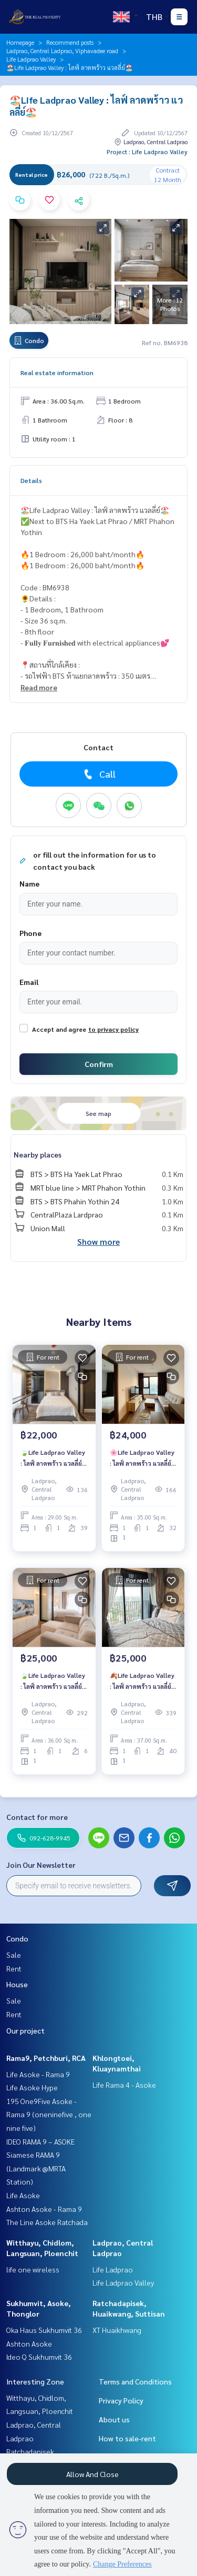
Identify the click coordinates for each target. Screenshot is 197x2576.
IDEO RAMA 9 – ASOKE (40, 2141)
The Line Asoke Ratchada (47, 2222)
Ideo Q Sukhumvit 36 (39, 2356)
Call (98, 774)
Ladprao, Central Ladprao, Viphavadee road (62, 50)
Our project (25, 2030)
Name (29, 883)
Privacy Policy (121, 2400)
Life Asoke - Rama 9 (38, 2074)
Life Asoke (23, 2195)
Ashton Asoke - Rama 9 (44, 2208)
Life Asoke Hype (32, 2087)
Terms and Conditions (135, 2381)
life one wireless (32, 2269)
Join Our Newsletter (41, 1864)
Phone (30, 933)
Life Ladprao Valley (31, 59)
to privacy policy (113, 1029)
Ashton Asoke (29, 2343)
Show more (98, 1241)
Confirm (99, 1064)
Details (31, 480)
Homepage (20, 42)
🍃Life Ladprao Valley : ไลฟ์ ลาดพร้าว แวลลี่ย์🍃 (52, 1458)
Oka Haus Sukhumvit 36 (44, 2329)
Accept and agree (59, 1029)
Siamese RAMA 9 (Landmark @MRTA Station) (36, 2168)
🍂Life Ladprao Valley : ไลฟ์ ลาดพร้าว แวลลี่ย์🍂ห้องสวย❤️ (142, 1681)
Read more (38, 687)
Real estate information (57, 372)
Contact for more (37, 1817)
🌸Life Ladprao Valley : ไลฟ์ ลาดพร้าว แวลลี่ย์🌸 (142, 1458)
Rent (14, 1968)
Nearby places (37, 1154)
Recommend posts (70, 42)
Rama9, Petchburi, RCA (46, 2057)
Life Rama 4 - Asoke (124, 2084)
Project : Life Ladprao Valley (147, 151)
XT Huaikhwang (116, 2329)
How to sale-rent (127, 2438)
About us (114, 2419)
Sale (13, 1954)
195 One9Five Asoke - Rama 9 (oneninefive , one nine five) (48, 2114)
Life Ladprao (112, 2269)
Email (28, 982)
